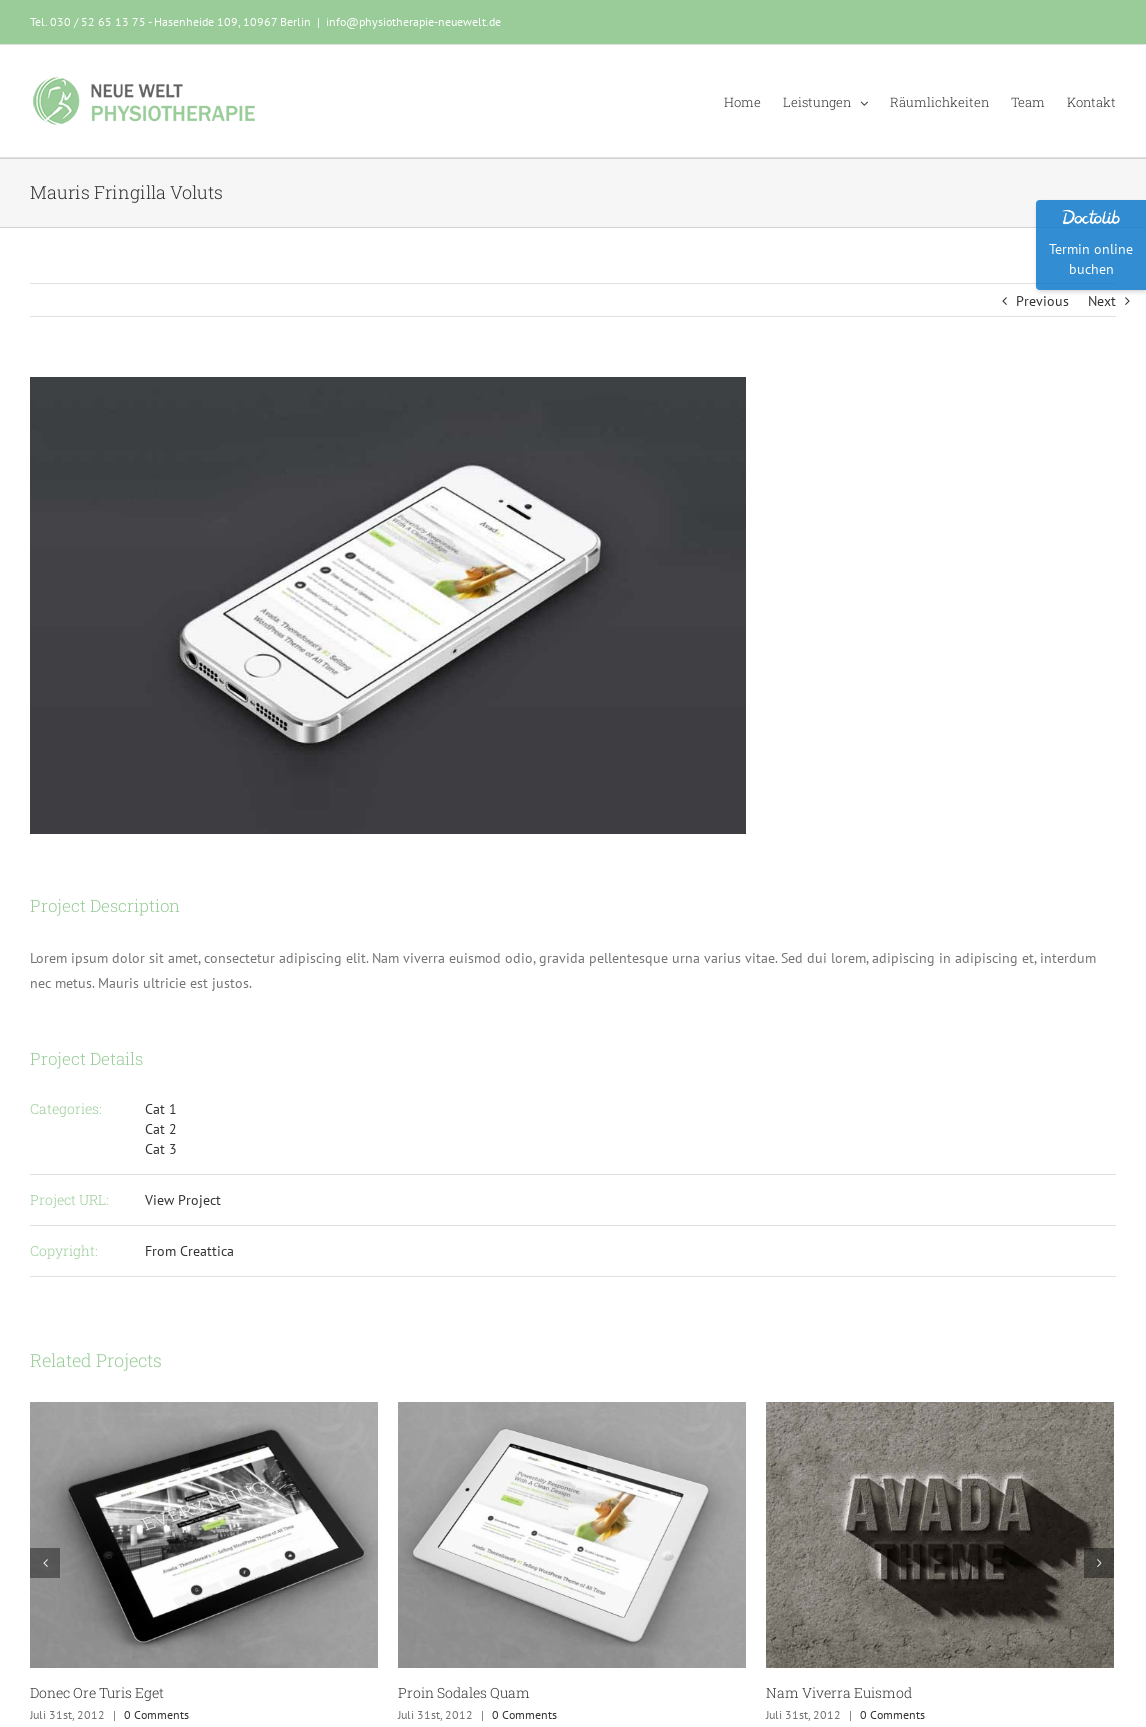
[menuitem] (753, 101)
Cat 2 (161, 1129)
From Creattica (189, 1251)
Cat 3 (161, 1149)
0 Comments (156, 1714)
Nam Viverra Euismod (839, 1692)
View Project (183, 1200)
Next (1102, 301)
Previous (1042, 301)
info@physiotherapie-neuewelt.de (413, 21)
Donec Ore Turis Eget (97, 1692)
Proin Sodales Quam (464, 1692)
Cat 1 (161, 1109)
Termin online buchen (1091, 259)
